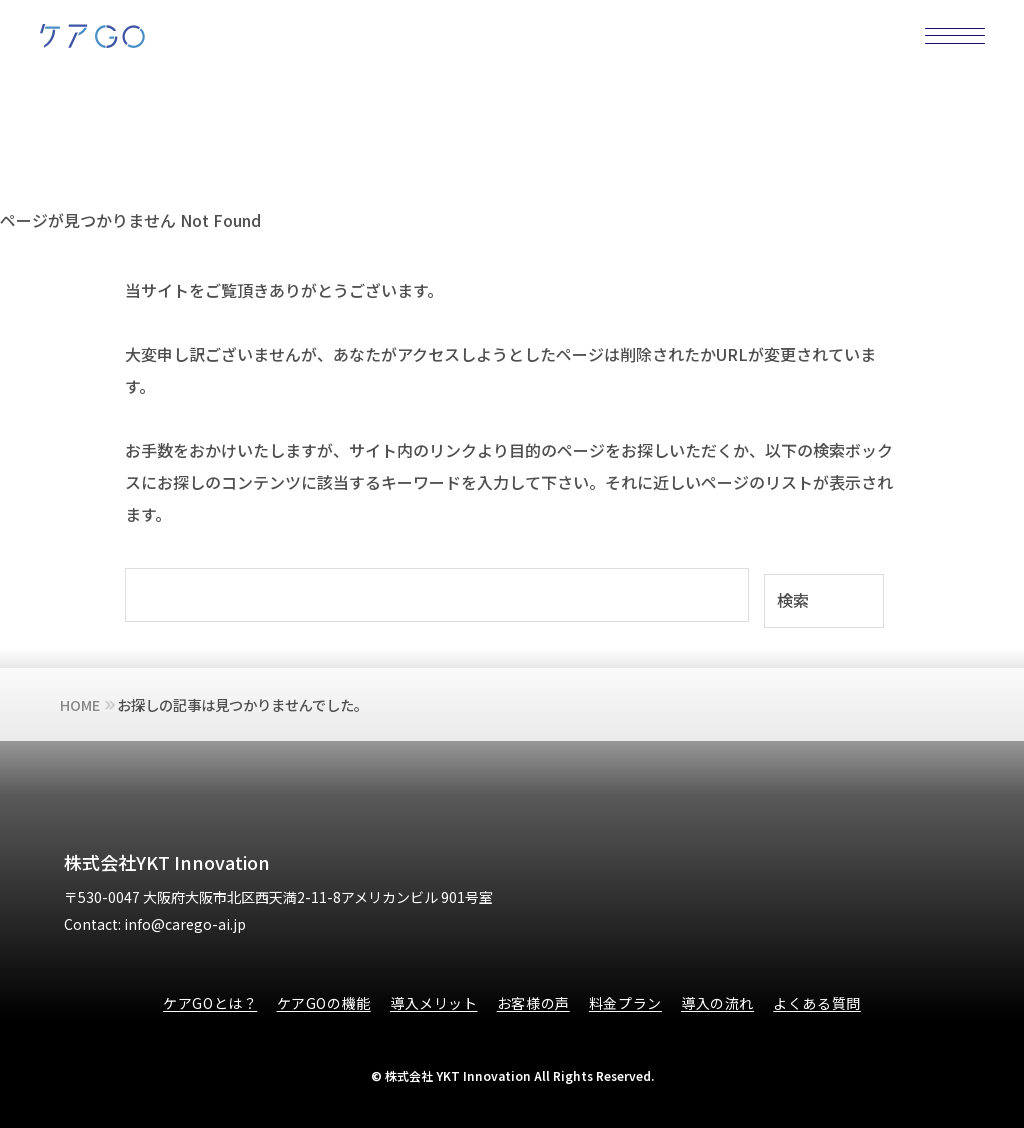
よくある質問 (817, 1003)
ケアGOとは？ (210, 1003)
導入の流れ (717, 1003)
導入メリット (434, 1003)
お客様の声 (533, 1003)
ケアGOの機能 (324, 1003)
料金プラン (625, 1003)
